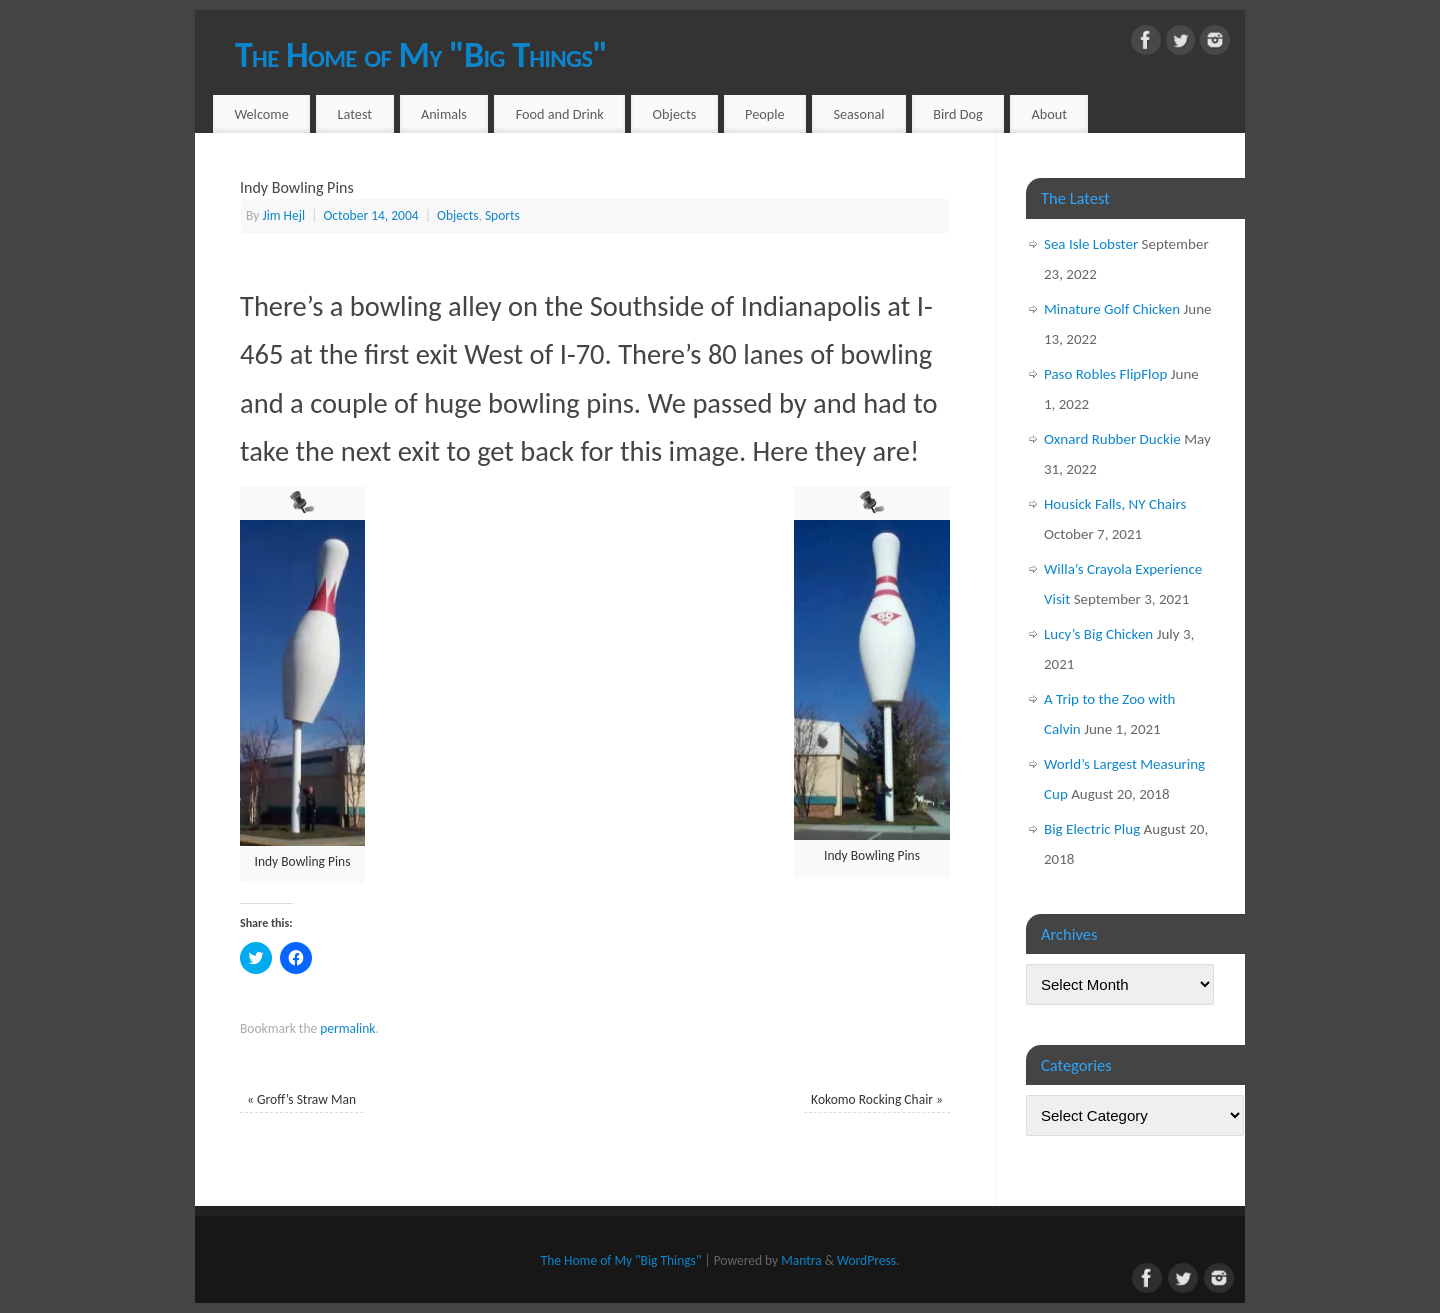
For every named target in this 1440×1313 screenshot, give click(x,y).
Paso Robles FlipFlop (1105, 374)
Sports (502, 215)
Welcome (261, 114)
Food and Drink (560, 114)
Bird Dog (958, 114)
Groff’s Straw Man (301, 1099)
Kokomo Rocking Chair (877, 1099)
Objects (675, 114)
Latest (355, 114)
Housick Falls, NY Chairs (1115, 504)
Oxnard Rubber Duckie (1112, 439)
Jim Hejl (283, 215)
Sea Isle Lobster (1091, 244)
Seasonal (858, 114)
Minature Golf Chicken (1112, 309)
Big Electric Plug (1092, 829)
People (765, 114)
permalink (347, 1028)
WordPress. (868, 1260)
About (1050, 114)
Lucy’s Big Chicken (1098, 634)
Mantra (801, 1260)
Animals (444, 114)
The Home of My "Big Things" (421, 55)
